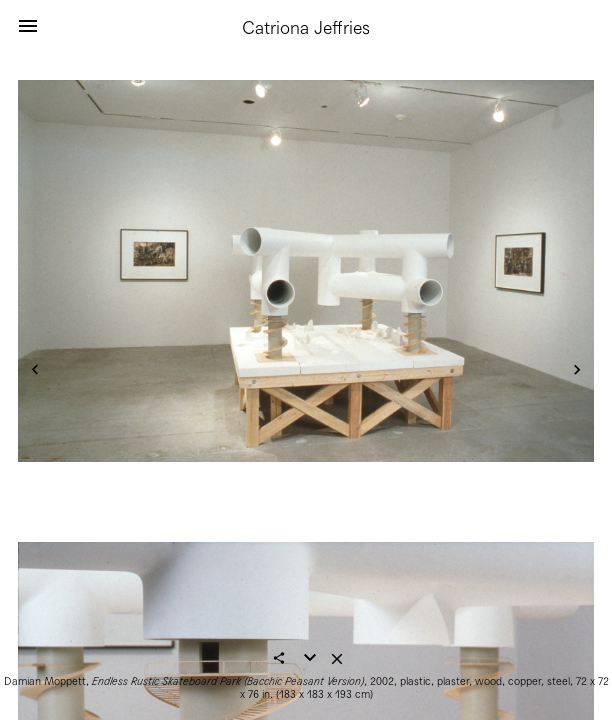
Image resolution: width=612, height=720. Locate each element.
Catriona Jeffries (306, 28)
